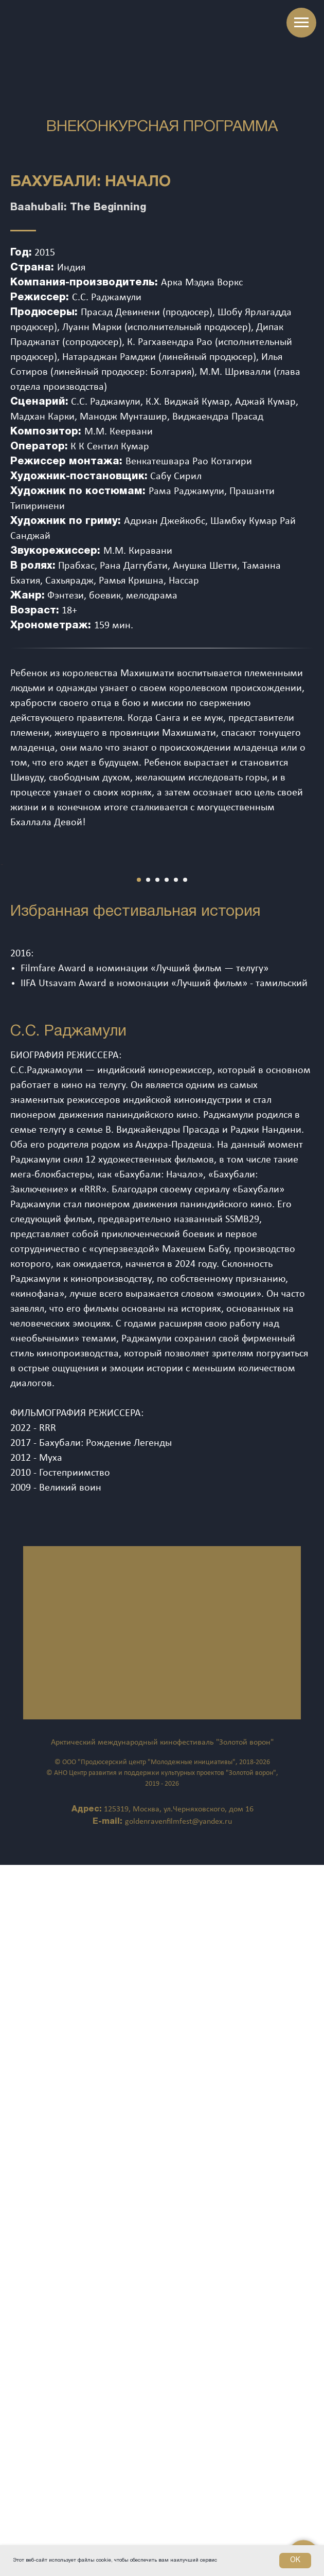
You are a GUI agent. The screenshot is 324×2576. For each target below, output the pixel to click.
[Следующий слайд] (315, 1148)
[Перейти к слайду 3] (157, 1258)
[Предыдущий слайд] (9, 1148)
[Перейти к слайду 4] (167, 1258)
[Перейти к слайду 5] (176, 1258)
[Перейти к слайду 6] (185, 1258)
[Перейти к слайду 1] (139, 1258)
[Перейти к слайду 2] (148, 1258)
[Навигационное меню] (301, 22)
